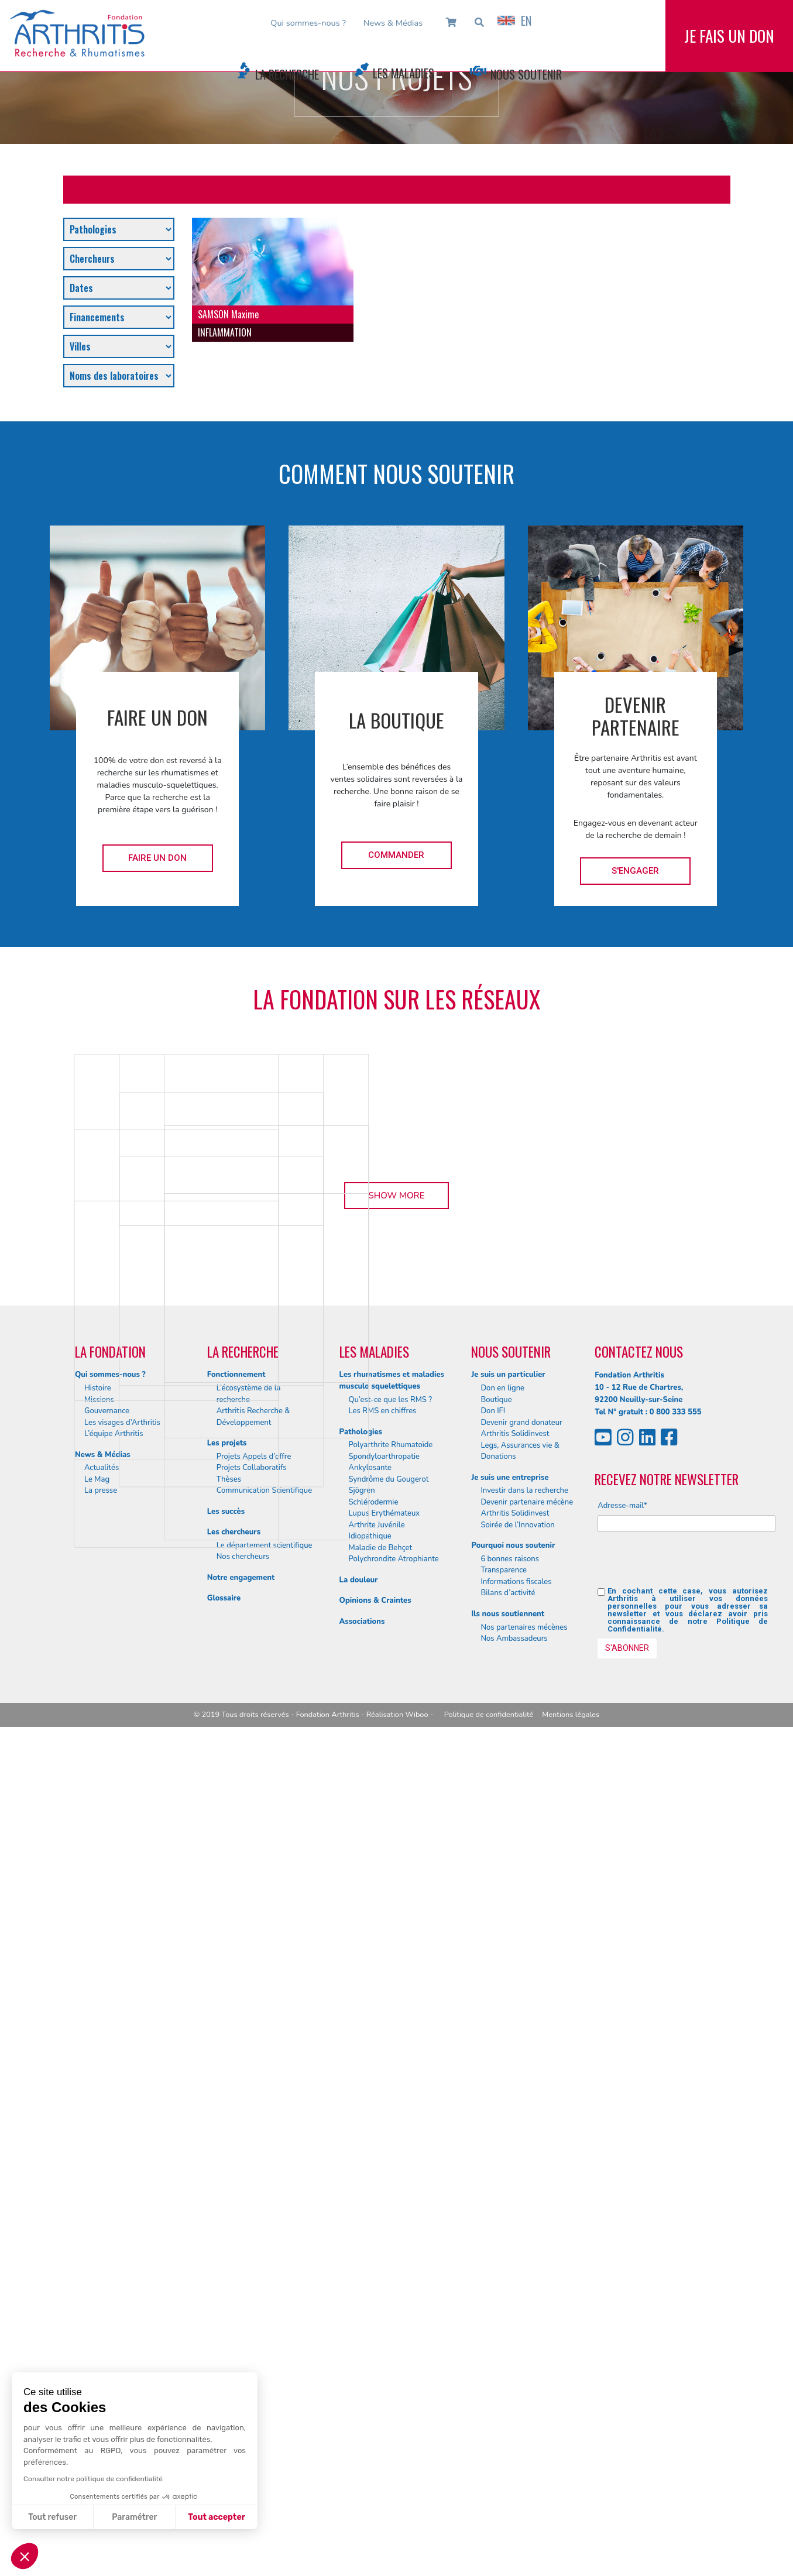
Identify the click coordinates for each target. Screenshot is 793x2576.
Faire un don (157, 858)
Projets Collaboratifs (252, 2316)
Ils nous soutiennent (507, 2462)
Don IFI (492, 2259)
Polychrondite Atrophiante (394, 2407)
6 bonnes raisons (509, 2407)
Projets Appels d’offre (254, 2305)
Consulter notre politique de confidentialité (93, 2479)
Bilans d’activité (507, 2442)
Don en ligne (502, 2236)
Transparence (503, 2419)
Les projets (227, 2291)
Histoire (97, 2236)
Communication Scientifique (264, 2339)
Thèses (229, 2328)
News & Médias (393, 23)
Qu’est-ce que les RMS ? (390, 2248)
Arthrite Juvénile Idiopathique (377, 2379)
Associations (362, 2470)
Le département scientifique (265, 2394)
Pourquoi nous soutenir (513, 2394)
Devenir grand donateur (521, 2271)
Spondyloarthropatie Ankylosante (384, 2311)
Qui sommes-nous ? (308, 23)
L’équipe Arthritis (113, 2282)
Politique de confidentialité (489, 2563)
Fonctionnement (236, 2223)
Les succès (226, 2360)
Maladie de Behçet (381, 2396)
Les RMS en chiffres (383, 2259)
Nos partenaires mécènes (523, 2476)
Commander (396, 855)
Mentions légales (570, 2563)
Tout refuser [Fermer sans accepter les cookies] (52, 2517)
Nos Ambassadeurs (513, 2487)
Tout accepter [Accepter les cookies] (216, 2517)
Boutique (495, 2248)
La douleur (358, 2428)
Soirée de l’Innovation (517, 2373)
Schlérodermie (374, 2350)
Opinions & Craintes (375, 2449)
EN (514, 20)
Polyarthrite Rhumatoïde (391, 2293)
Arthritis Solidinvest (514, 2282)
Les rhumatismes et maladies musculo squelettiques (391, 2229)
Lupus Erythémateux (384, 2362)
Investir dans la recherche (524, 2339)
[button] (25, 2556)
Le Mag (96, 2328)
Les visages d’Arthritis (122, 2271)
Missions (99, 2248)
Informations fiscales (515, 2430)
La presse (100, 2339)
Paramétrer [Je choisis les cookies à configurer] (134, 2517)
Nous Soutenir (526, 74)
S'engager (635, 870)
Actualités (101, 2316)
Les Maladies (403, 73)
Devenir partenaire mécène (526, 2350)
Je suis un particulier (508, 2223)
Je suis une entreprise (509, 2326)
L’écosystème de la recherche (249, 2242)
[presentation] (686, 2413)
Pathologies (360, 2280)
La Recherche (287, 74)
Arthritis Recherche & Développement (253, 2265)
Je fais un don (729, 46)
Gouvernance (106, 2259)
